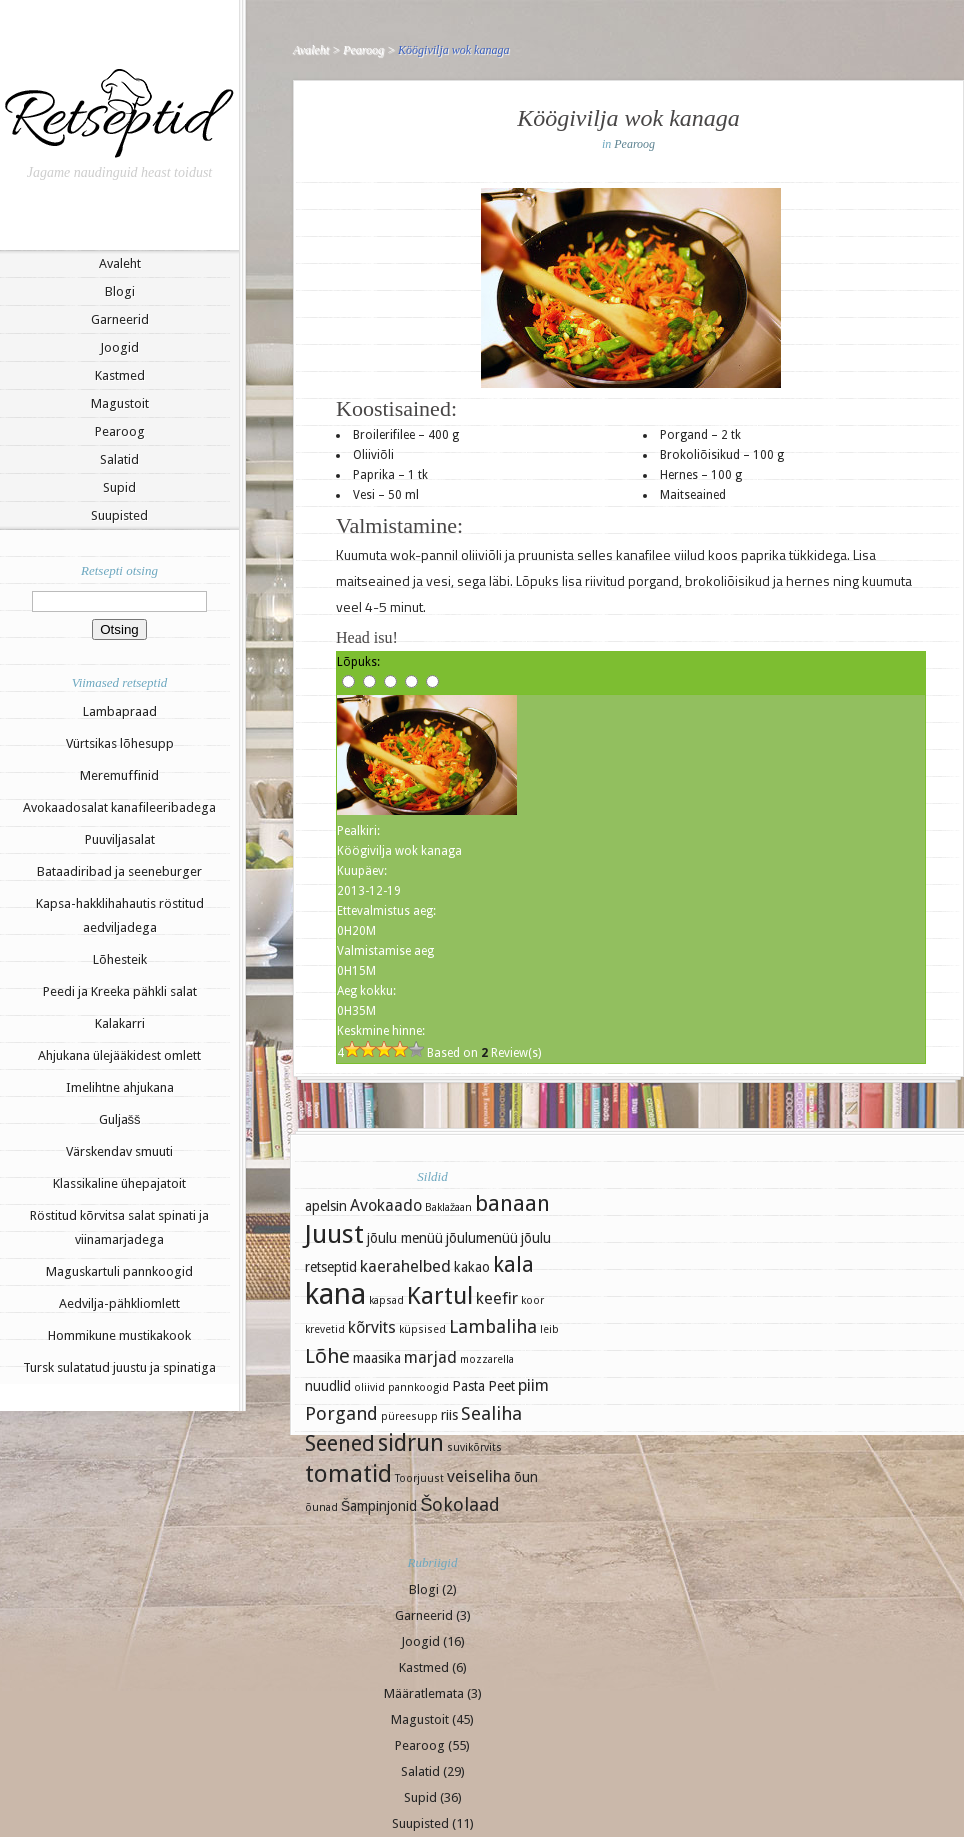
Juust (334, 1234)
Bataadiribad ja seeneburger (119, 871)
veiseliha (479, 1476)
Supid (119, 487)
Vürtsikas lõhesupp (120, 743)
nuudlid (328, 1386)
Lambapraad (120, 711)
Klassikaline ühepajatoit (119, 1183)
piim (533, 1385)
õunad (321, 1507)
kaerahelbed (405, 1266)
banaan (512, 1203)
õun (526, 1477)
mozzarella (487, 1359)
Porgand (341, 1413)
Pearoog (120, 431)
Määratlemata (424, 1693)
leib (549, 1329)
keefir (497, 1298)
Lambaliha (493, 1326)
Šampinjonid (379, 1506)
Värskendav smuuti (119, 1151)
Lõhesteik (120, 959)
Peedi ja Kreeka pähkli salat (120, 991)
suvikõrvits (474, 1447)
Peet (501, 1386)
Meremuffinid (119, 775)
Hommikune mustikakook (119, 1335)
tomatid (348, 1474)
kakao (472, 1267)
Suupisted (119, 515)
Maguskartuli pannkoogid (119, 1271)
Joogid (119, 347)
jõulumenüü (482, 1238)
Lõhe (327, 1356)
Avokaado (386, 1205)
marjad (430, 1357)
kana (335, 1294)
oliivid (369, 1387)
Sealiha (491, 1413)
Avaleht (120, 263)
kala (513, 1264)
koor (532, 1300)
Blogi (120, 291)
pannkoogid (418, 1387)
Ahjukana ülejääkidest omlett (119, 1055)
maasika (377, 1358)
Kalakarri (120, 1023)
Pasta (468, 1386)
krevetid (325, 1329)
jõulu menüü (405, 1238)
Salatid (119, 459)
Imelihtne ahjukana (120, 1087)
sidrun (411, 1443)
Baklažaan (448, 1207)
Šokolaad (460, 1504)
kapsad (386, 1300)
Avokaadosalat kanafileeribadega (119, 807)
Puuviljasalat (120, 839)
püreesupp (409, 1416)
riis (449, 1415)
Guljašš (120, 1119)
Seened (340, 1443)
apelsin (326, 1206)
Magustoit (120, 403)
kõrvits (372, 1327)
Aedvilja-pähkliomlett (119, 1303)
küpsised (422, 1329)
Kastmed (120, 375)
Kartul (440, 1296)
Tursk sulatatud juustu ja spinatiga (119, 1367)
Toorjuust (419, 1478)
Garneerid (120, 319)
